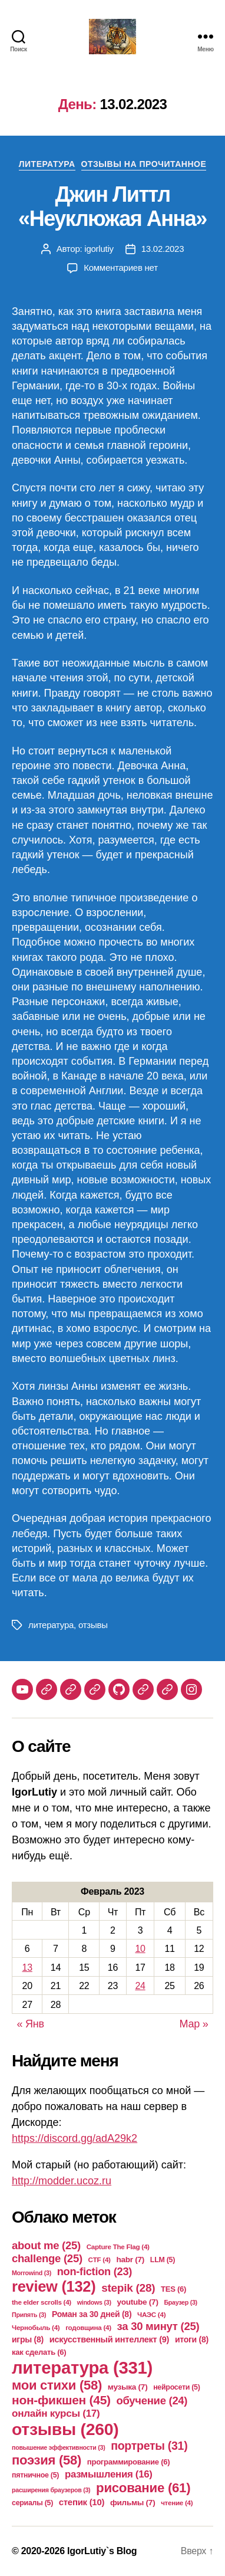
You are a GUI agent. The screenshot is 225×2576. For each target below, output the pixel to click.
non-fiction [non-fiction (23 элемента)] (94, 2271)
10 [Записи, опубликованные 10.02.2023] (140, 1949)
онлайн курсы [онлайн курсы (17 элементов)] (56, 2413)
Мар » (194, 2024)
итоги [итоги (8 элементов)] (192, 2339)
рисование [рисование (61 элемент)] (143, 2487)
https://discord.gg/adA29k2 (74, 2138)
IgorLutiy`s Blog (102, 2551)
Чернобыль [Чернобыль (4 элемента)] (35, 2327)
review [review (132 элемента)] (53, 2286)
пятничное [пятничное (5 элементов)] (35, 2475)
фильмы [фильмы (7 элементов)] (132, 2502)
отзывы (93, 1625)
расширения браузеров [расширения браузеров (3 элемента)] (51, 2489)
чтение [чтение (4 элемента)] (177, 2502)
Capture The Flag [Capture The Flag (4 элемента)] (118, 2246)
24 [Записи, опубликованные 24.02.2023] (140, 1986)
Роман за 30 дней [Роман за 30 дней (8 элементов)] (91, 2314)
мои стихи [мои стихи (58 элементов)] (57, 2385)
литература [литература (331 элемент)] (82, 2367)
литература (51, 1625)
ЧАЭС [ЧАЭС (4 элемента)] (151, 2314)
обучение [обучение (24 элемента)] (151, 2400)
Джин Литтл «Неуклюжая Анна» (112, 206)
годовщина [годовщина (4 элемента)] (88, 2327)
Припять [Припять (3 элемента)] (29, 2314)
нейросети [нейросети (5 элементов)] (176, 2387)
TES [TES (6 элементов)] (173, 2289)
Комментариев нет (121, 267)
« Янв (30, 2024)
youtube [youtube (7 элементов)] (137, 2302)
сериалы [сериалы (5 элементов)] (32, 2503)
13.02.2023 (162, 249)
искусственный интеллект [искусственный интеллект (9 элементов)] (109, 2339)
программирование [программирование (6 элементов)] (128, 2461)
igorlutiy (98, 249)
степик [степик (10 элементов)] (81, 2502)
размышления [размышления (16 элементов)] (109, 2474)
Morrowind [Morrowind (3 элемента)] (31, 2272)
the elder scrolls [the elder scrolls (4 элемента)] (41, 2302)
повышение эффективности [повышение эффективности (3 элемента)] (58, 2447)
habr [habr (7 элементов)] (130, 2259)
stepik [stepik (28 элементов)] (128, 2288)
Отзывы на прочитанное (144, 164)
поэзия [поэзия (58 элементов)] (46, 2460)
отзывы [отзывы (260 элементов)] (65, 2429)
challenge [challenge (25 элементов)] (47, 2258)
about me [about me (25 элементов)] (46, 2245)
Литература (47, 164)
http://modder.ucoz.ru (61, 2181)
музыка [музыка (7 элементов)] (128, 2387)
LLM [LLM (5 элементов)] (162, 2260)
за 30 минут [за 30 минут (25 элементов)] (158, 2326)
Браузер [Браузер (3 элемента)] (180, 2302)
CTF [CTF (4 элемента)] (99, 2259)
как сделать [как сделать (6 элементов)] (39, 2352)
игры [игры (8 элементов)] (28, 2339)
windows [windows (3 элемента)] (94, 2302)
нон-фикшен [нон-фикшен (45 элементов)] (61, 2400)
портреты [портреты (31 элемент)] (149, 2445)
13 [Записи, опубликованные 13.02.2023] (27, 1968)
